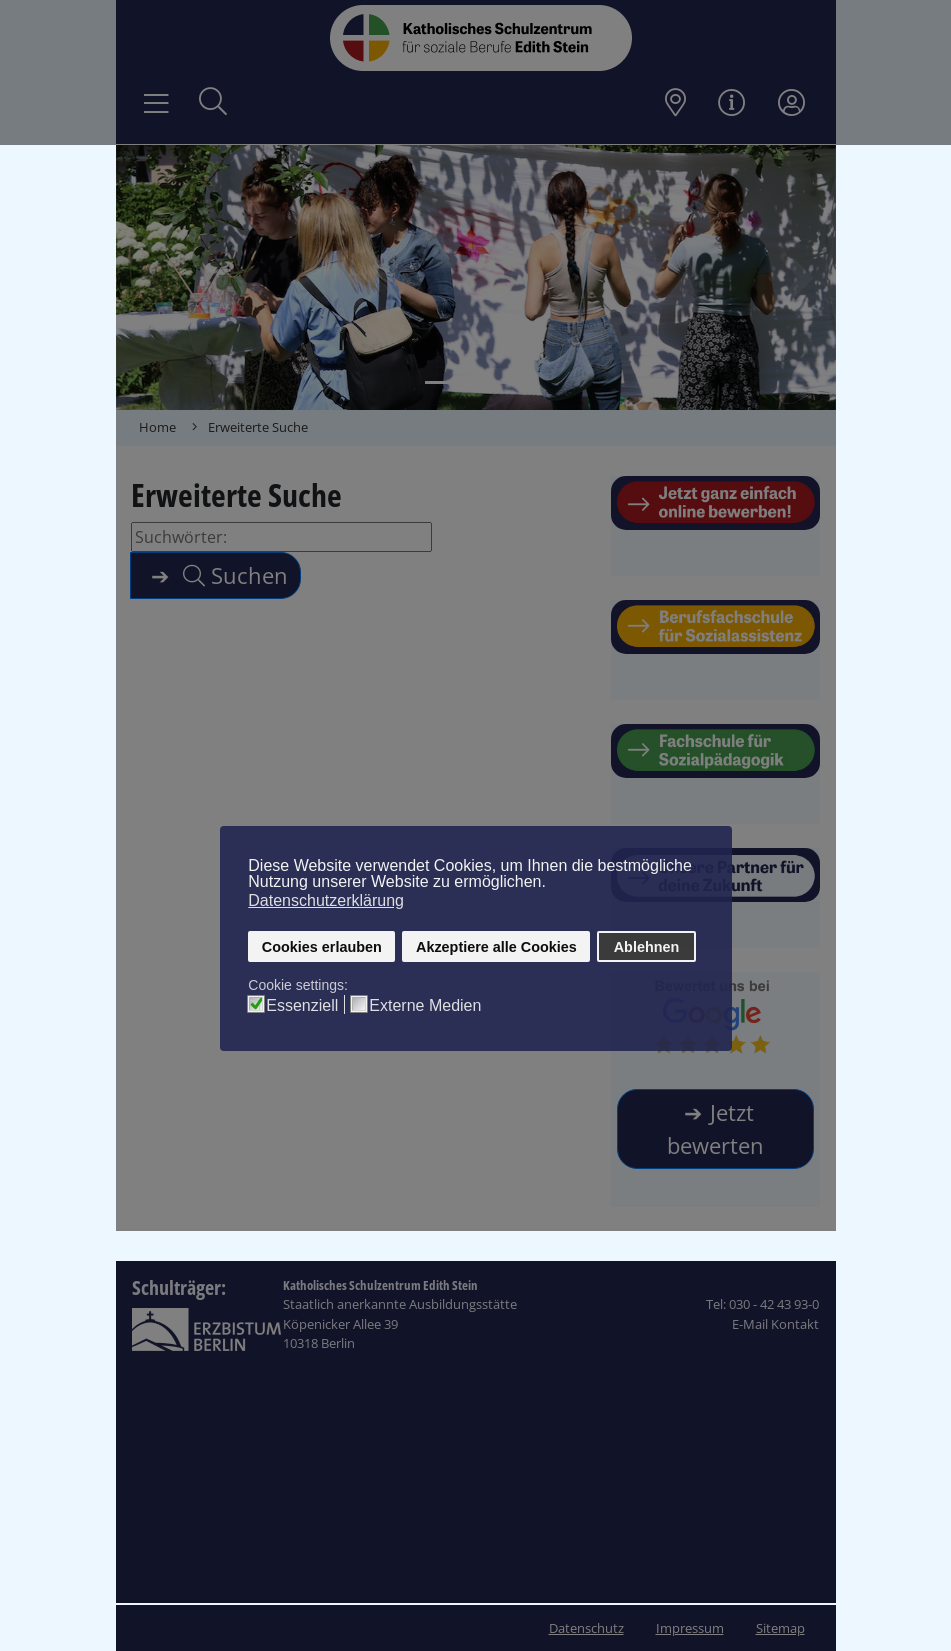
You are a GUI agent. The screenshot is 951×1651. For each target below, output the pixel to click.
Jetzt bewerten (715, 1128)
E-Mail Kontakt (775, 1324)
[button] (152, 277)
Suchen (232, 575)
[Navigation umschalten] (156, 104)
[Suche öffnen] (213, 103)
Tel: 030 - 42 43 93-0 (762, 1304)
